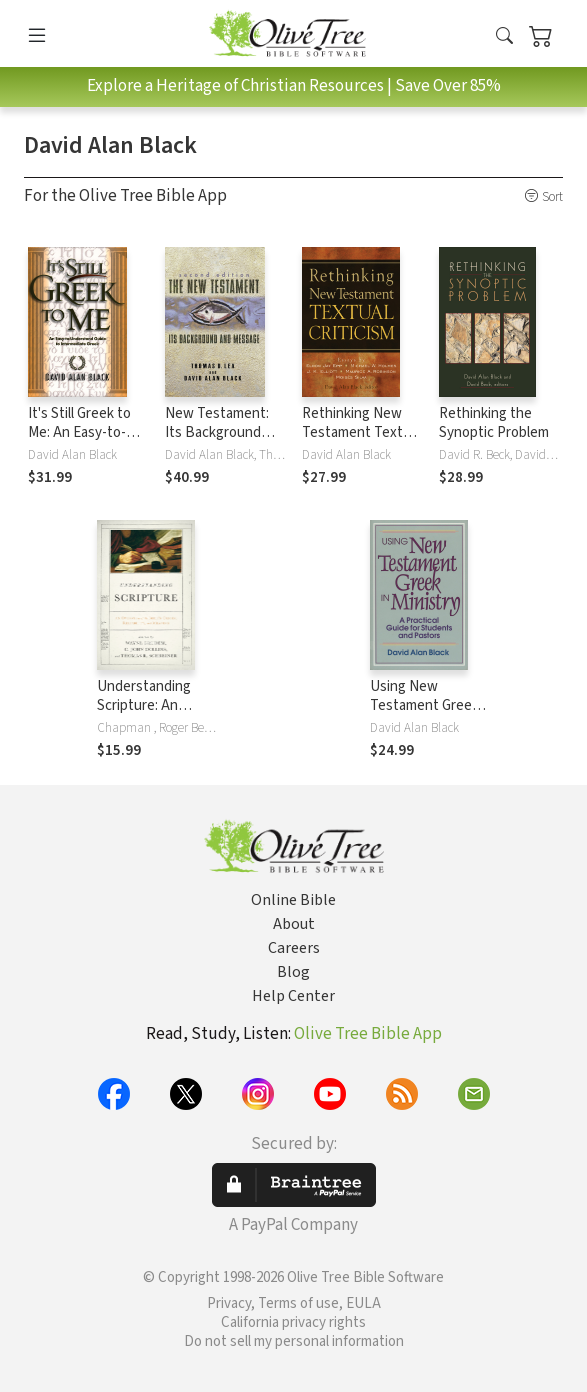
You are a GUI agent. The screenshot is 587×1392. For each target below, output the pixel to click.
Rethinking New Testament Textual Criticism (361, 432)
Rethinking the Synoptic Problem (494, 423)
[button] (504, 37)
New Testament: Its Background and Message (217, 432)
